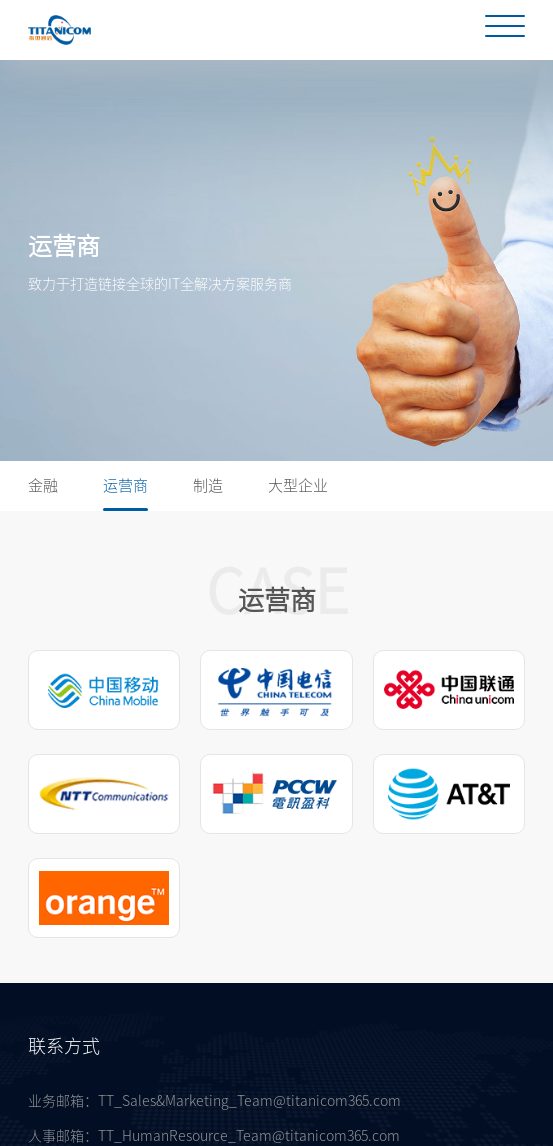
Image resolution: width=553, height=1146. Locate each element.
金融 (43, 485)
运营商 (125, 485)
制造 (208, 485)
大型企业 (298, 485)
